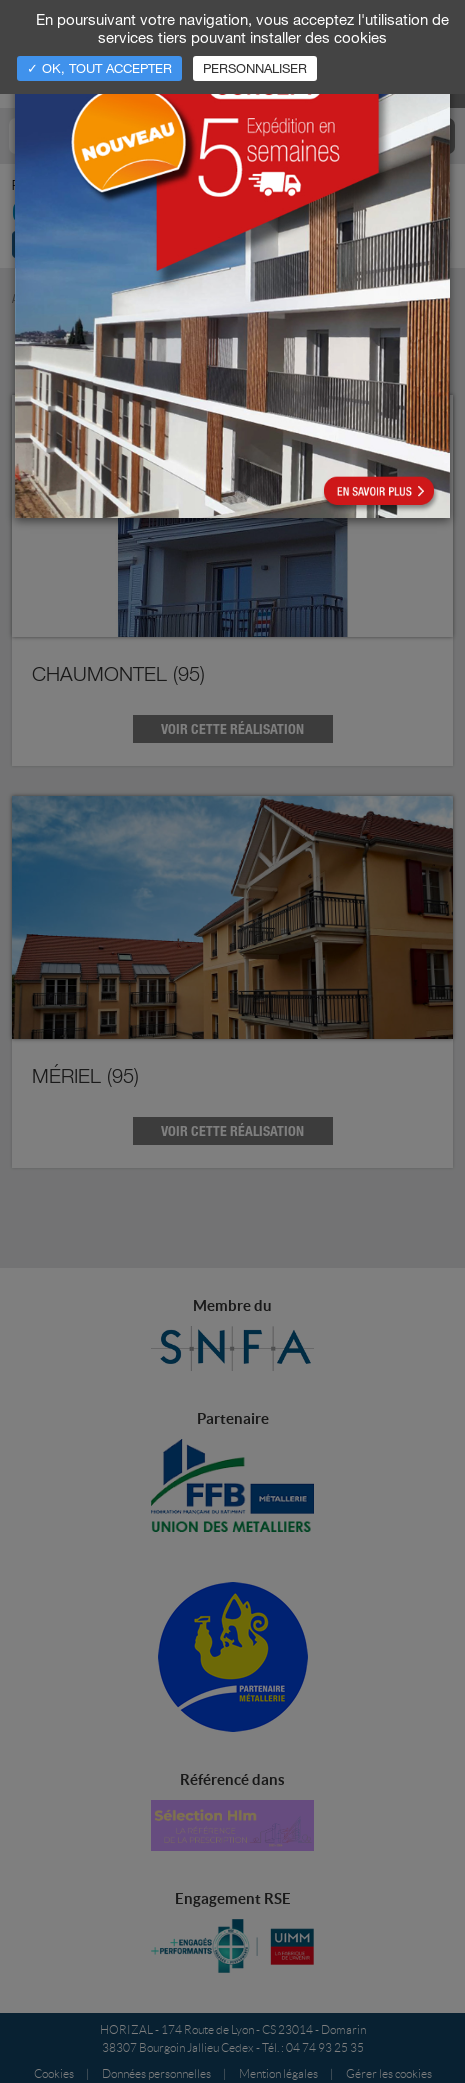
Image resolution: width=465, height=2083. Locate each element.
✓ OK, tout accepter (99, 68)
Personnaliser (255, 68)
